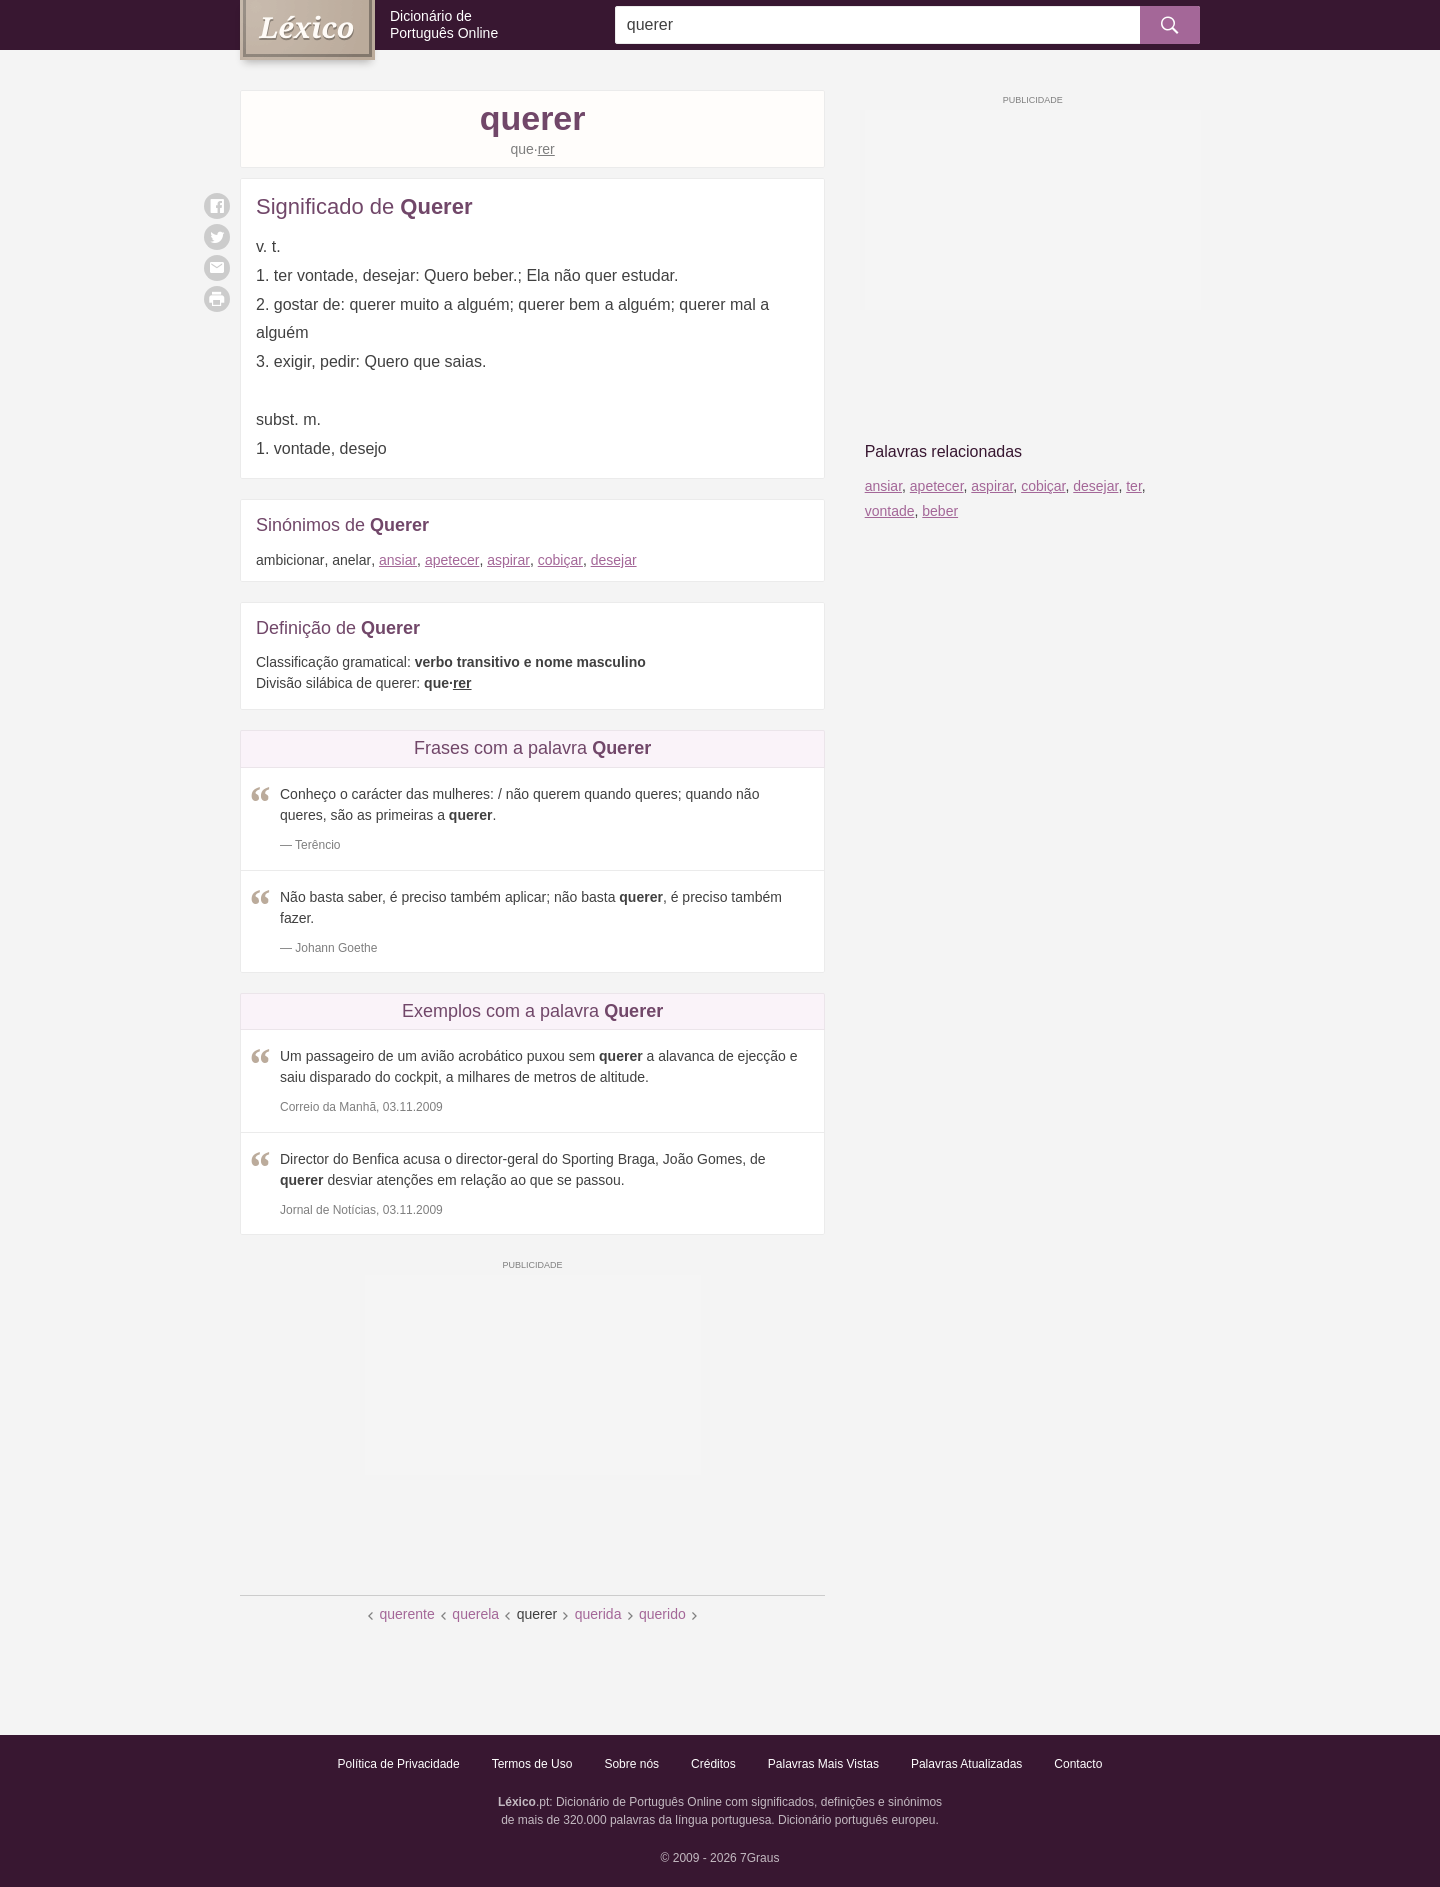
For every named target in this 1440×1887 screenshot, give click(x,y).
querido (662, 1614)
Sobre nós (631, 1764)
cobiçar (560, 560)
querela (475, 1614)
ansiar (398, 560)
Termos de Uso (532, 1764)
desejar (614, 560)
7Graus (759, 1858)
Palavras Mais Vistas (823, 1764)
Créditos (713, 1764)
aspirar (508, 560)
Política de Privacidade (399, 1764)
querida (598, 1614)
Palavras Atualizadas (966, 1764)
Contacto (1078, 1764)
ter (1134, 486)
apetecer (452, 560)
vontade (890, 511)
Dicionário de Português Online (444, 24)
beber (940, 511)
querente (406, 1614)
